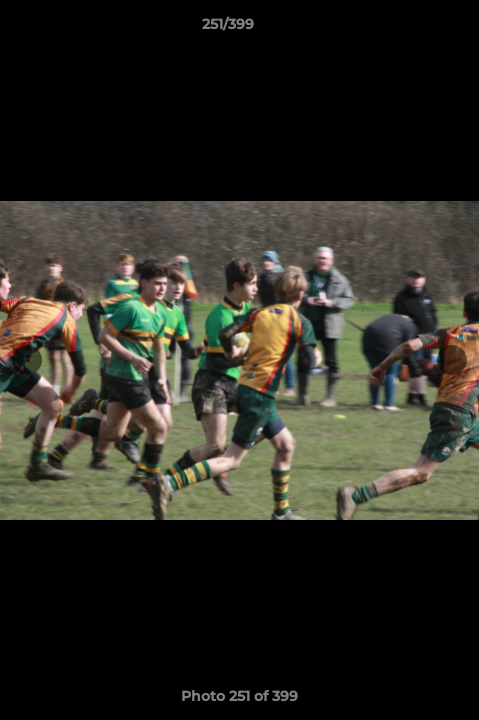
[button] (407, 29)
